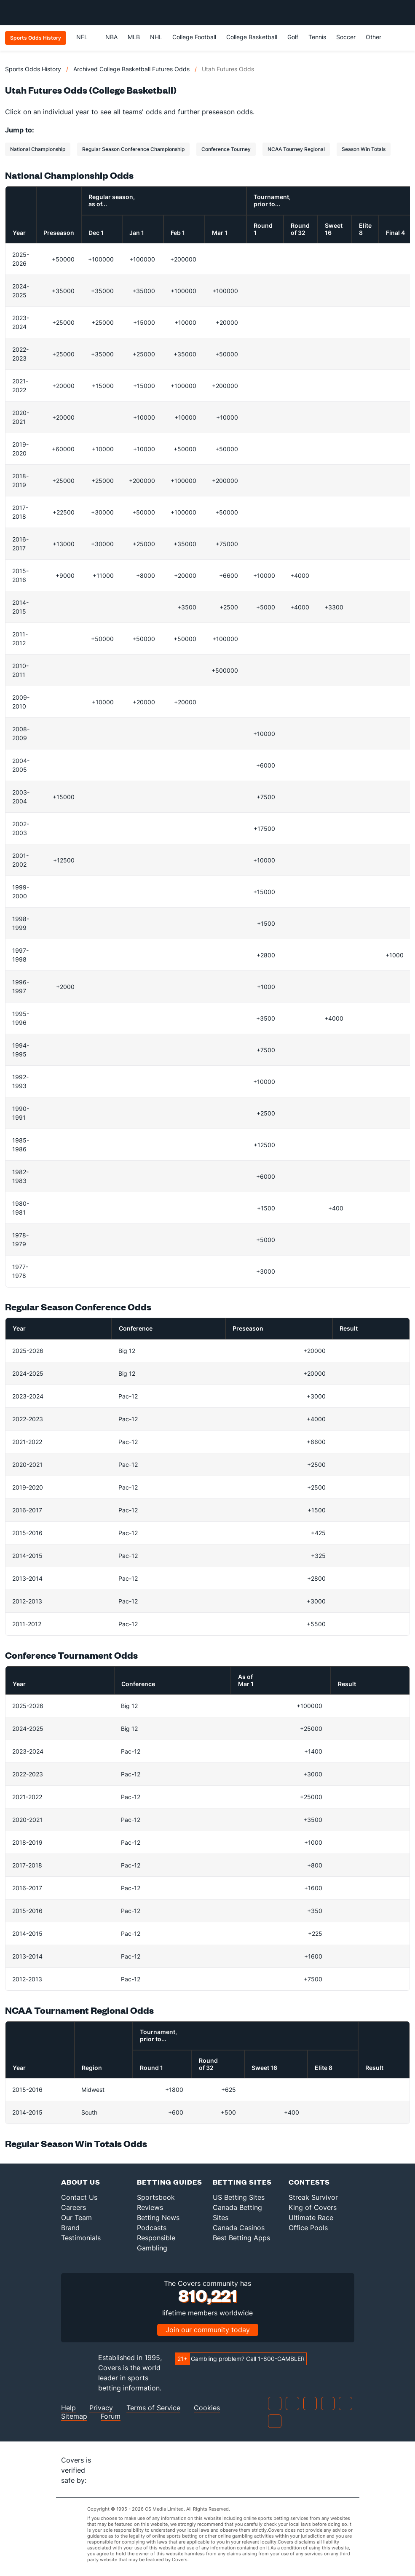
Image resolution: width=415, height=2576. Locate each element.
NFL (85, 36)
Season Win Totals (364, 149)
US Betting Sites (239, 2197)
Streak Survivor (313, 2197)
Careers (73, 2207)
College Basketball (251, 36)
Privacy (101, 2408)
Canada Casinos (239, 2227)
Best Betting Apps (241, 2238)
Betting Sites (242, 2182)
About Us (80, 2182)
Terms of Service (153, 2408)
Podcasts (151, 2227)
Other (377, 36)
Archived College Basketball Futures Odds (131, 69)
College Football (194, 36)
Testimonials (81, 2238)
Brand (70, 2227)
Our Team (76, 2217)
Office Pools (308, 2227)
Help (68, 2408)
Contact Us (79, 2197)
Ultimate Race (311, 2217)
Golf (292, 36)
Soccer (346, 36)
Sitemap (74, 2416)
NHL (156, 36)
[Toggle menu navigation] (404, 13)
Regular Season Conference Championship (133, 149)
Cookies (207, 2408)
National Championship (37, 149)
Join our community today (208, 2329)
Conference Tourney (226, 149)
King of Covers (313, 2207)
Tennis (317, 36)
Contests (309, 2182)
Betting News (158, 2217)
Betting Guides (169, 2182)
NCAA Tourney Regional (296, 149)
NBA (111, 36)
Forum (110, 2416)
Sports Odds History (33, 69)
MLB (134, 36)
